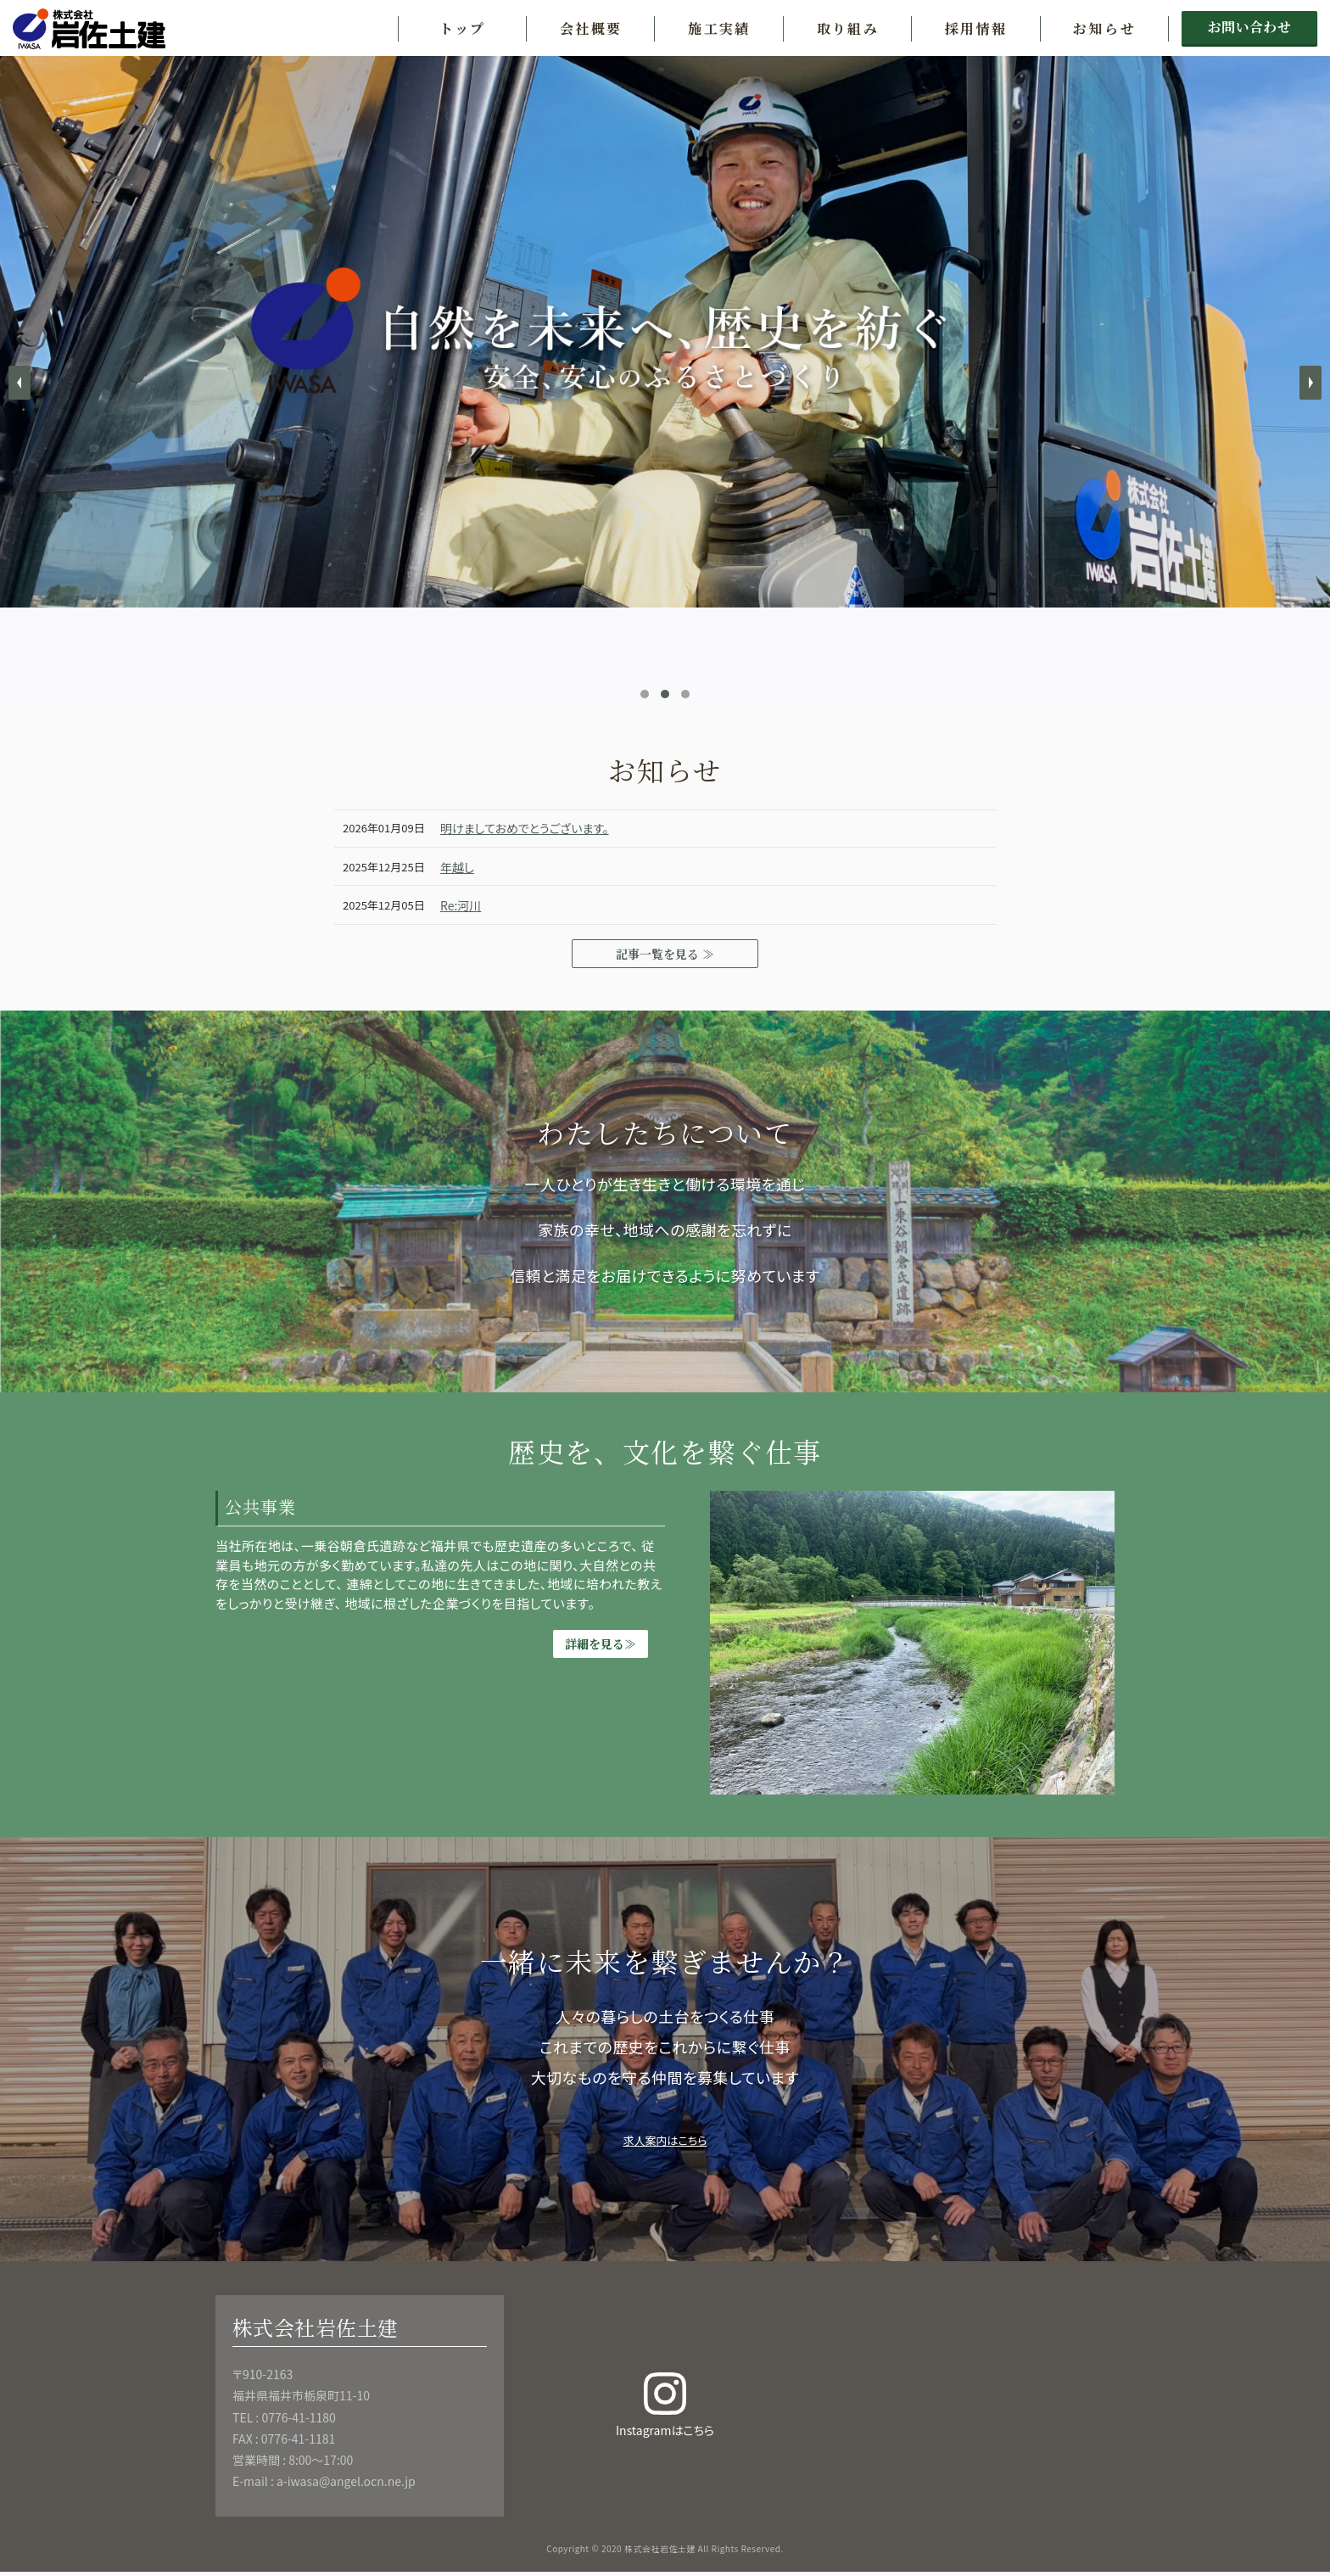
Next (1310, 383)
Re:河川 (463, 905)
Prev (19, 383)
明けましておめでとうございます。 (533, 828)
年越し (459, 867)
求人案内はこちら (665, 2142)
